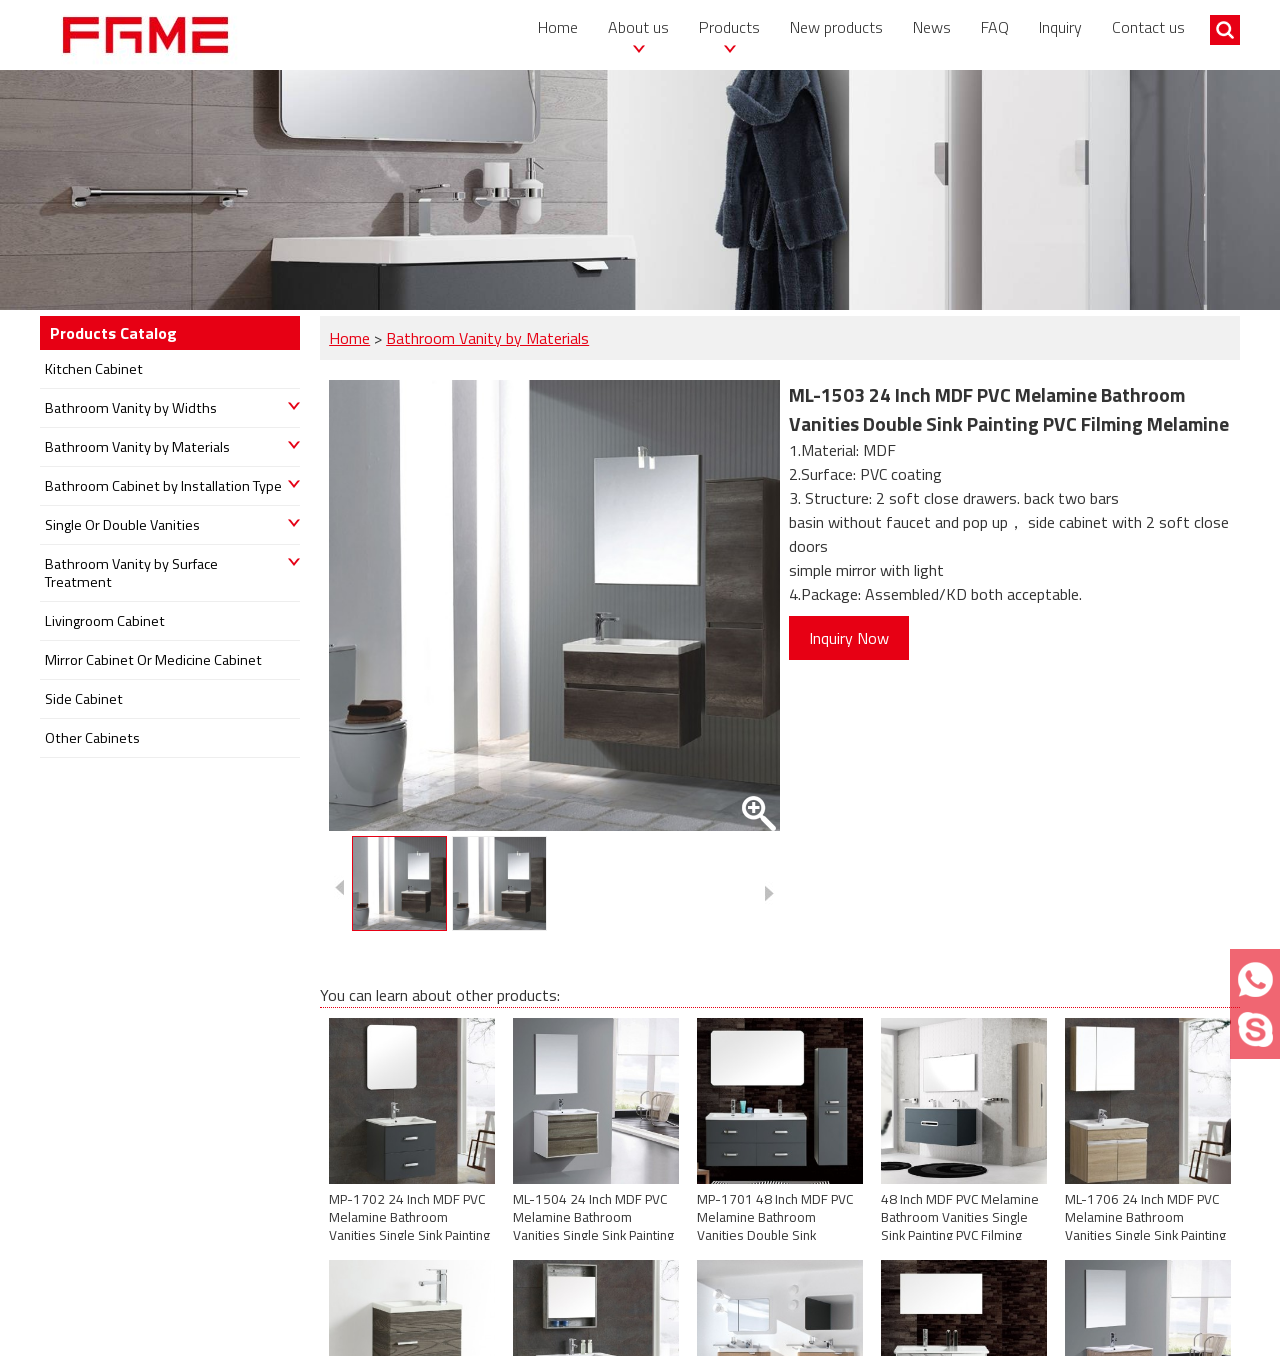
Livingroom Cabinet (105, 621)
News (932, 27)
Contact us (1148, 27)
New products (836, 27)
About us (638, 27)
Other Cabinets (92, 738)
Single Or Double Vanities (122, 525)
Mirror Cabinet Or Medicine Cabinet (153, 660)
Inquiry (1060, 27)
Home (558, 27)
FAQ (995, 27)
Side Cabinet (84, 699)
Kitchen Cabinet (94, 369)
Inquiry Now (849, 638)
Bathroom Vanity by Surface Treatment (131, 573)
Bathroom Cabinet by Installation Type (163, 486)
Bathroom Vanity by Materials (487, 338)
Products (729, 27)
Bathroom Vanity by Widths (131, 408)
